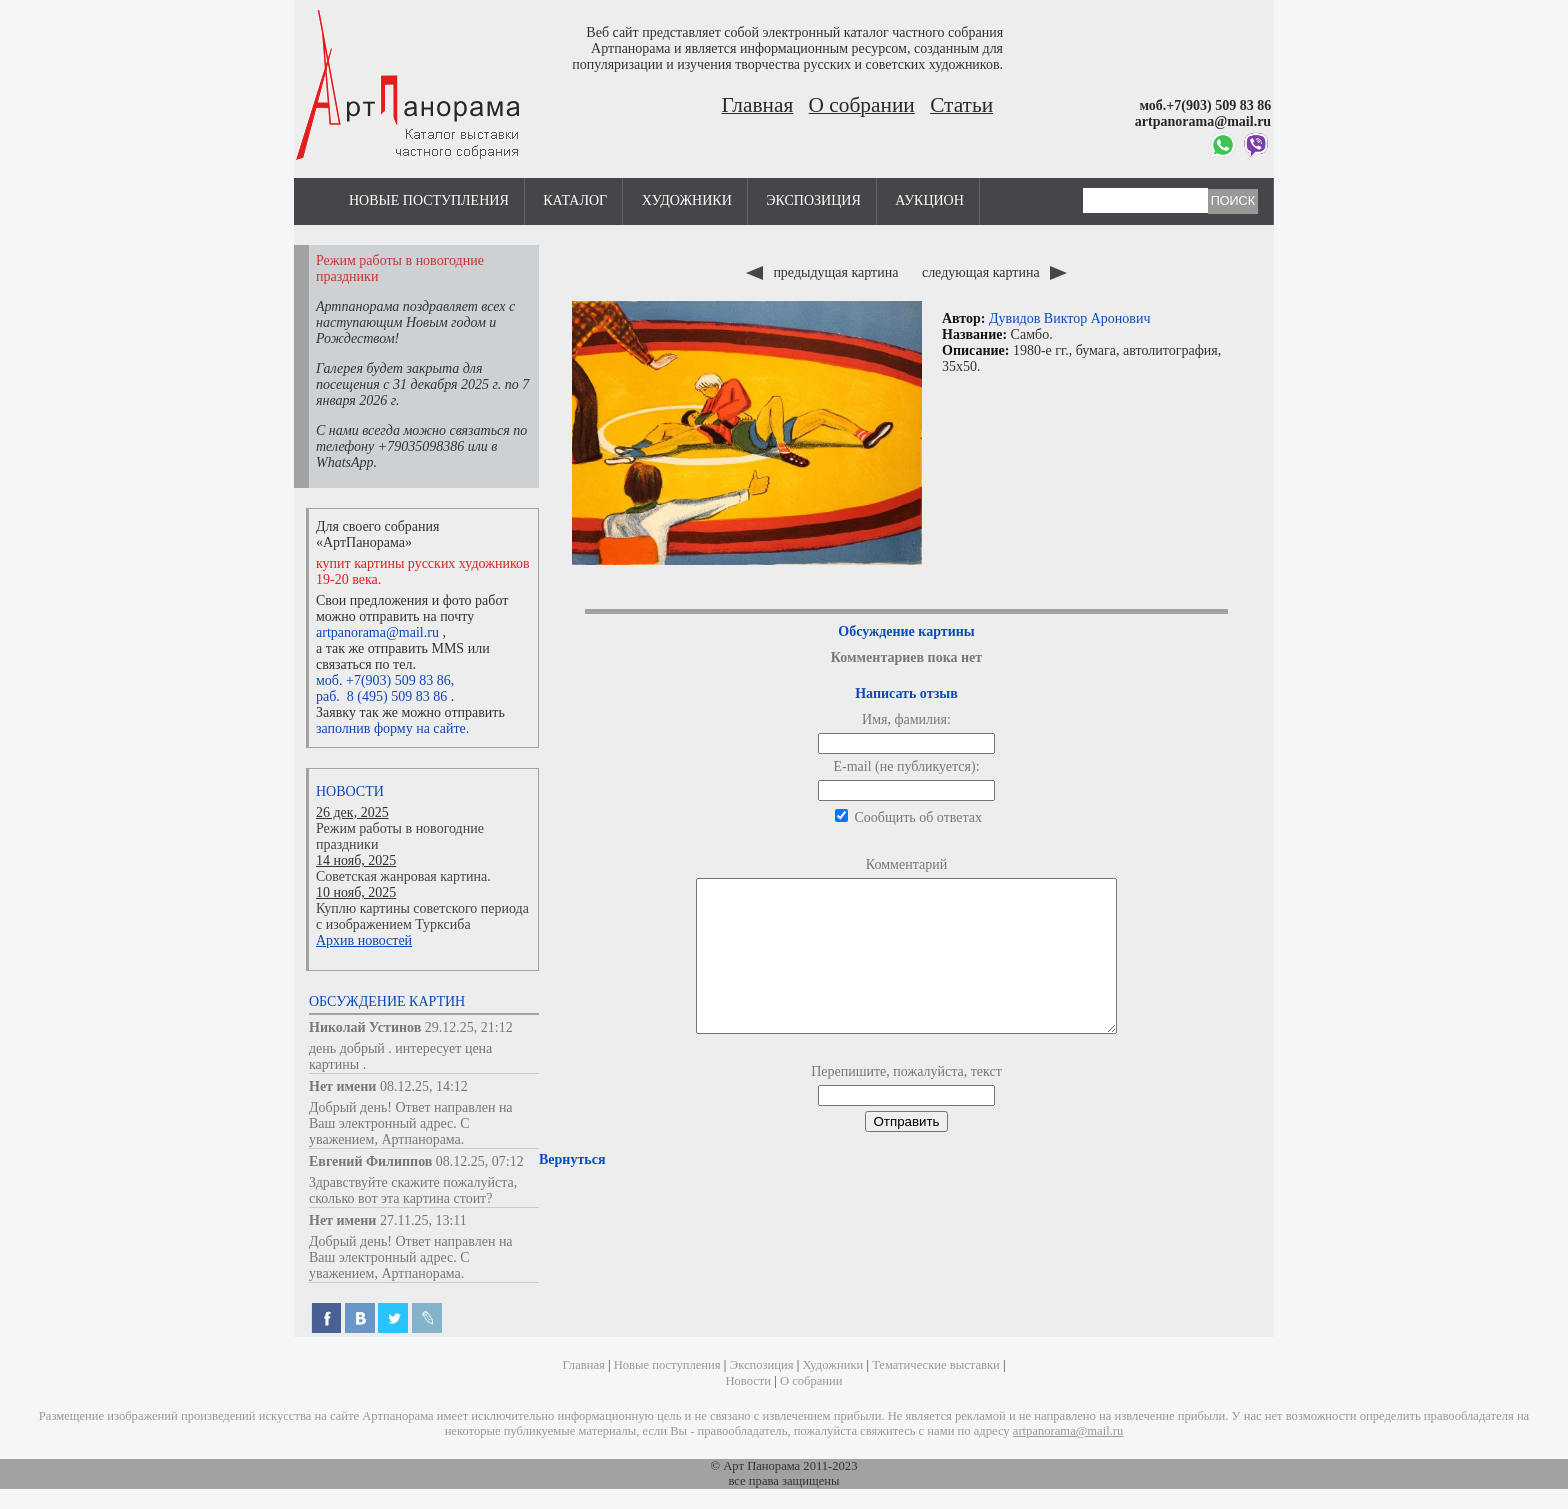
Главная (758, 105)
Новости (350, 791)
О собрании (862, 105)
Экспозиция (813, 200)
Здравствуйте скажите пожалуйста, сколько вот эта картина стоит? (413, 1190)
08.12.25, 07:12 (480, 1161)
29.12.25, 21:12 (469, 1027)
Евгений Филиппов (370, 1161)
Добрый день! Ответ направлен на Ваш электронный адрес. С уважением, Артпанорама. (411, 1123)
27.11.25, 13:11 (423, 1220)
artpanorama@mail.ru (377, 632)
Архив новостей (364, 940)
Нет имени (342, 1086)
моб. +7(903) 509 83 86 (383, 680)
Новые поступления (429, 200)
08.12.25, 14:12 (424, 1086)
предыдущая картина (824, 272)
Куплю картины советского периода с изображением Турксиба (422, 916)
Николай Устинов (365, 1027)
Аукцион (929, 200)
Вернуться (572, 1189)
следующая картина (994, 272)
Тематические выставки (936, 1365)
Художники (687, 200)
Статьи (961, 105)
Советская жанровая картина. (403, 876)
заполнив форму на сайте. (392, 728)
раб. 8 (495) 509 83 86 (381, 696)
